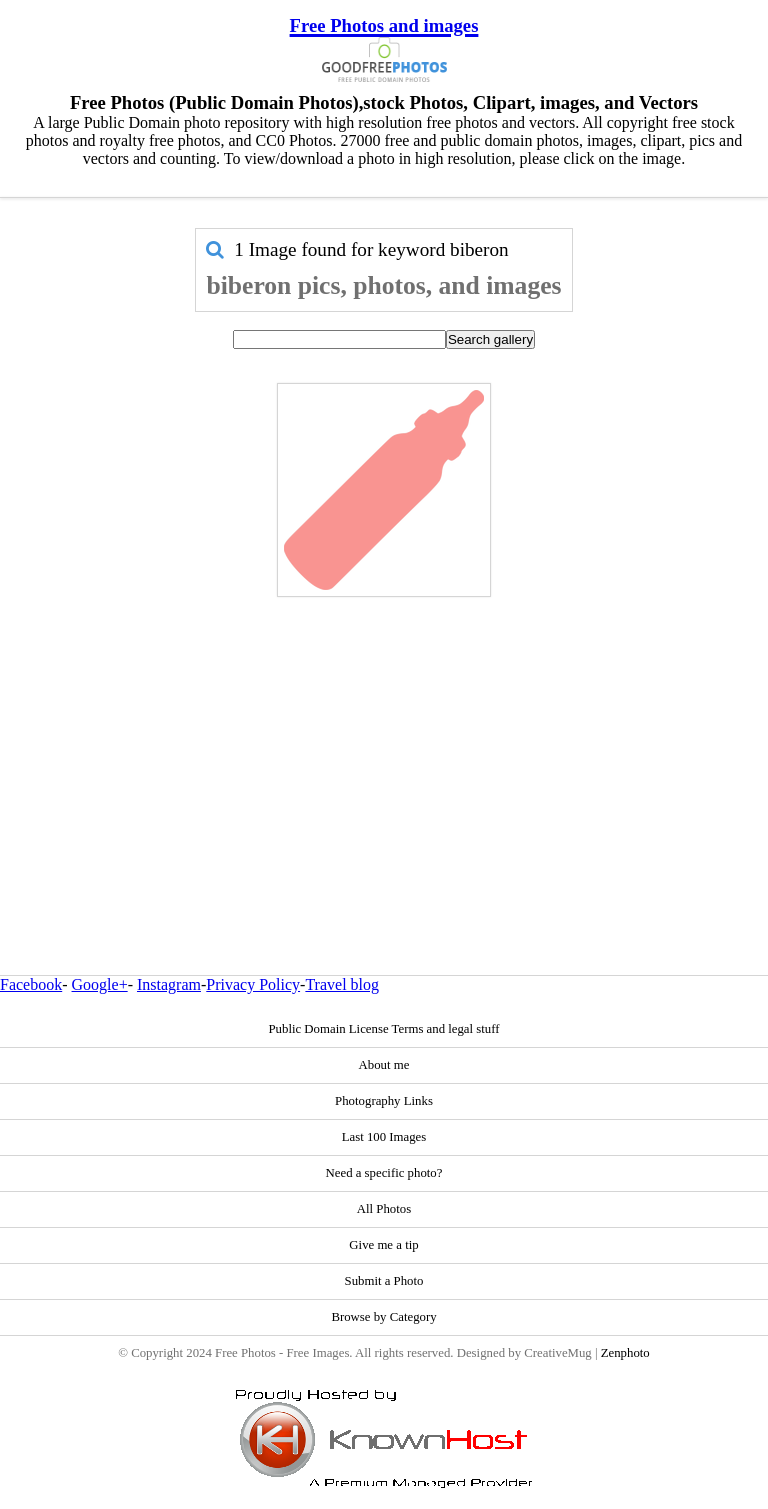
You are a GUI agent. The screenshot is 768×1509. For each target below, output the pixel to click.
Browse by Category (383, 1317)
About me (384, 1065)
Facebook (31, 984)
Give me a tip (383, 1245)
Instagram (169, 984)
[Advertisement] (383, 743)
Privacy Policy (253, 984)
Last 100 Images (384, 1137)
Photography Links (384, 1101)
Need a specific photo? (384, 1173)
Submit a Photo (384, 1281)
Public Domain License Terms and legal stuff (383, 1029)
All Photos (384, 1209)
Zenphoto (625, 1353)
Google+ (100, 984)
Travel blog (342, 984)
